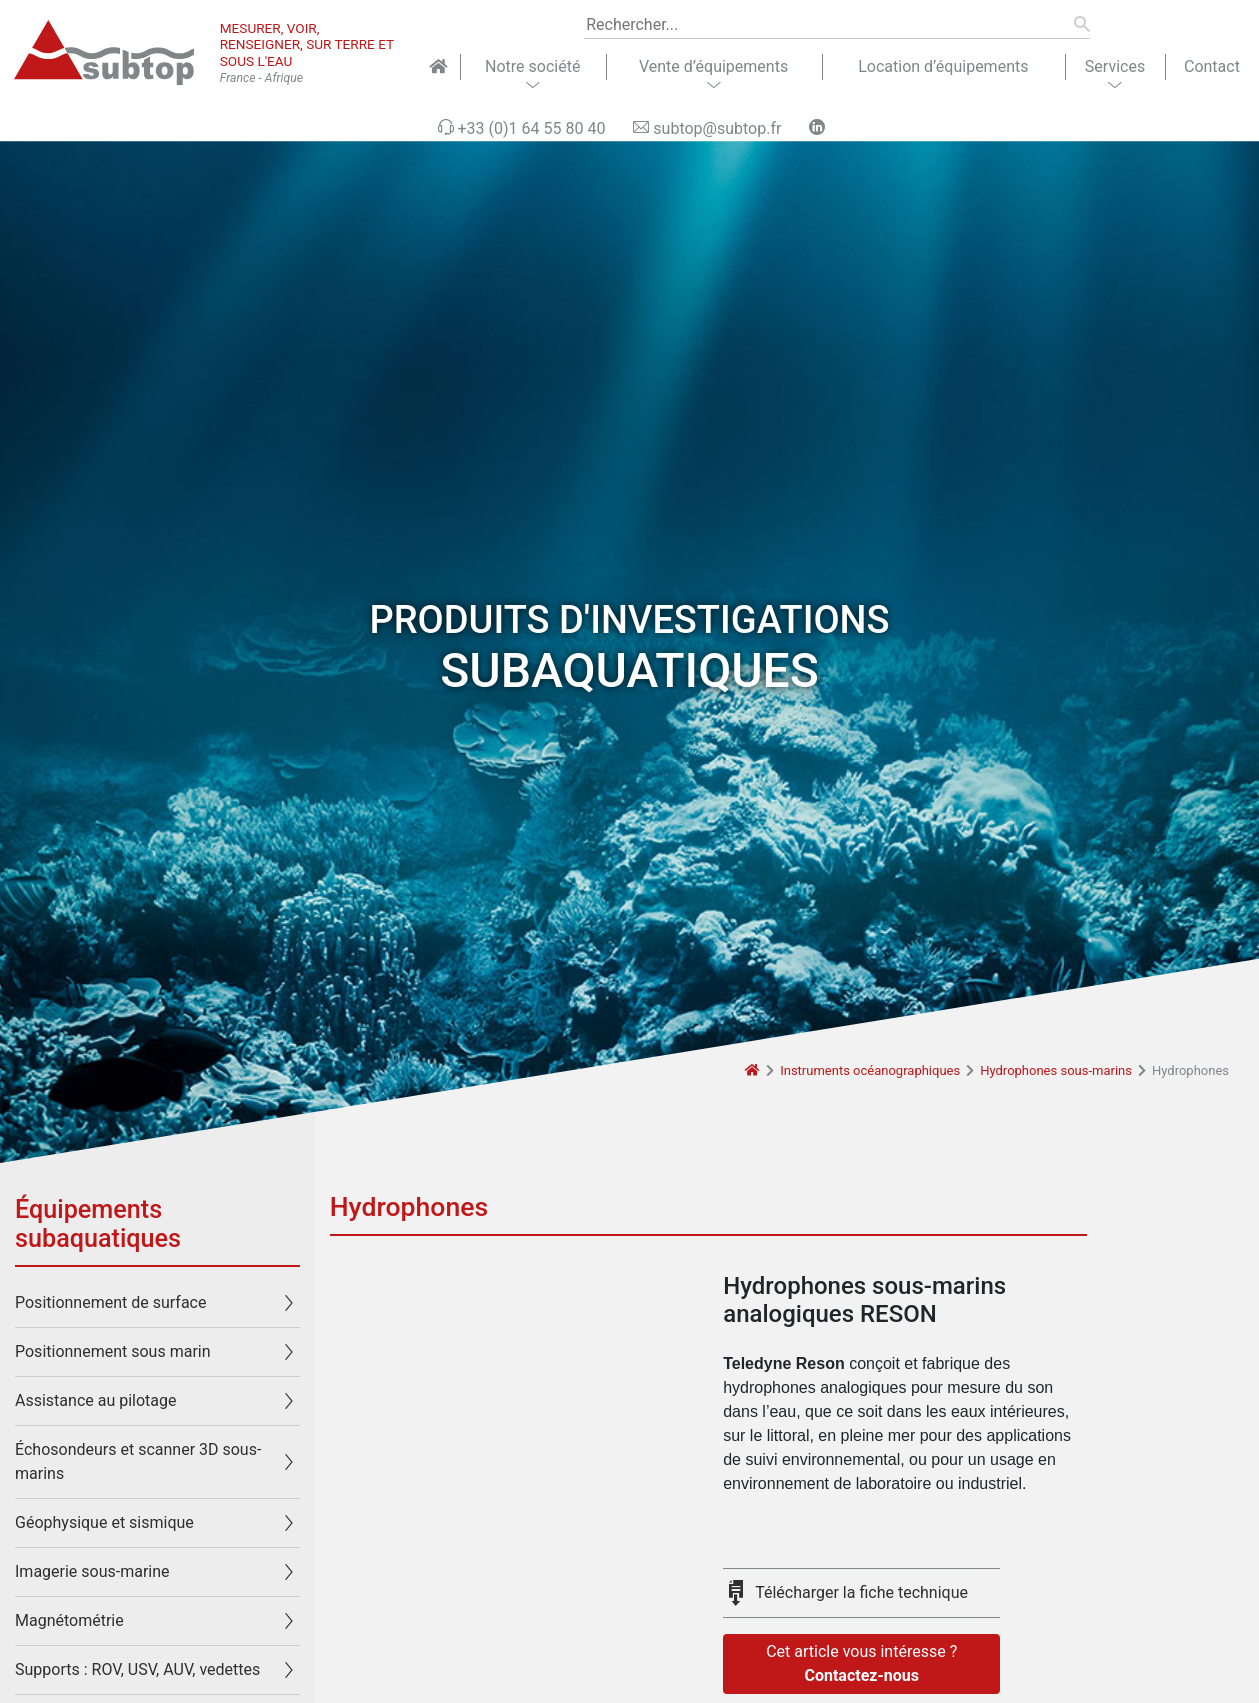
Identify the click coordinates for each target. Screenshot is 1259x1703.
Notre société (532, 66)
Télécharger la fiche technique (861, 1592)
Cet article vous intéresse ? (861, 1665)
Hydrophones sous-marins (1056, 1070)
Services (1115, 66)
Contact (1212, 66)
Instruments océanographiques (870, 1070)
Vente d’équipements (713, 66)
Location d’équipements (943, 66)
